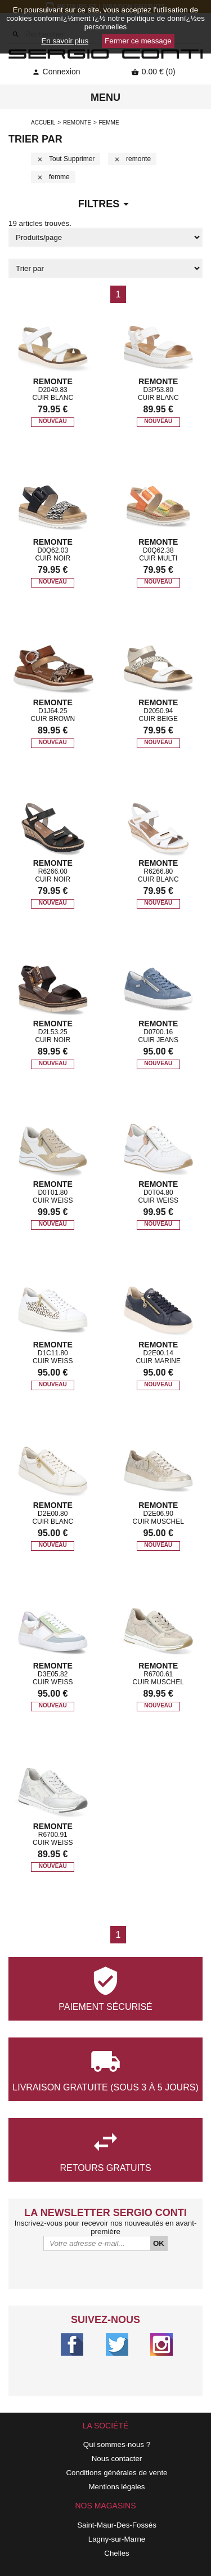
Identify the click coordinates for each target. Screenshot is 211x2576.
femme (53, 177)
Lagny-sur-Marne (116, 2539)
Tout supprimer (66, 159)
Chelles (116, 2553)
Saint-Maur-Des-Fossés (116, 2525)
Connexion (56, 71)
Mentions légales (116, 2486)
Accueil (43, 122)
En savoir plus (64, 41)
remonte (77, 122)
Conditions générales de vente (116, 2472)
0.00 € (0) (153, 71)
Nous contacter (117, 2458)
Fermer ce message (138, 41)
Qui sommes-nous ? (116, 2444)
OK (158, 2243)
